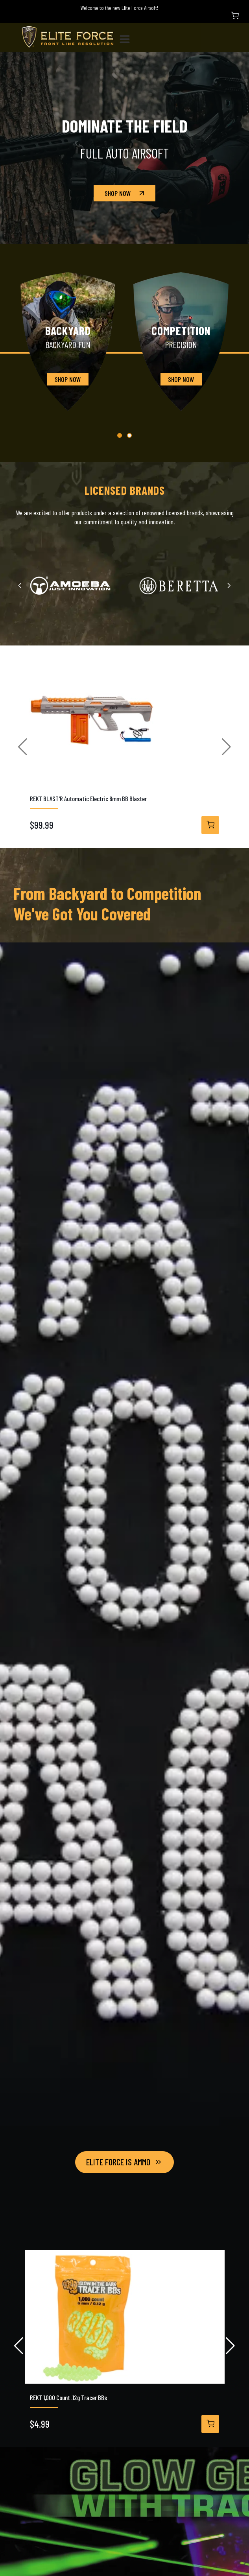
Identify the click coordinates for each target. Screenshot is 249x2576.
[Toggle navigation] (128, 38)
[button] (119, 435)
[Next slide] (229, 585)
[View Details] (210, 825)
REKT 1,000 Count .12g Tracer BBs (68, 2397)
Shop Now (125, 193)
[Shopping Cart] (234, 15)
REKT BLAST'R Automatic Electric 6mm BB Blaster (88, 798)
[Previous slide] (20, 585)
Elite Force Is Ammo (124, 2161)
